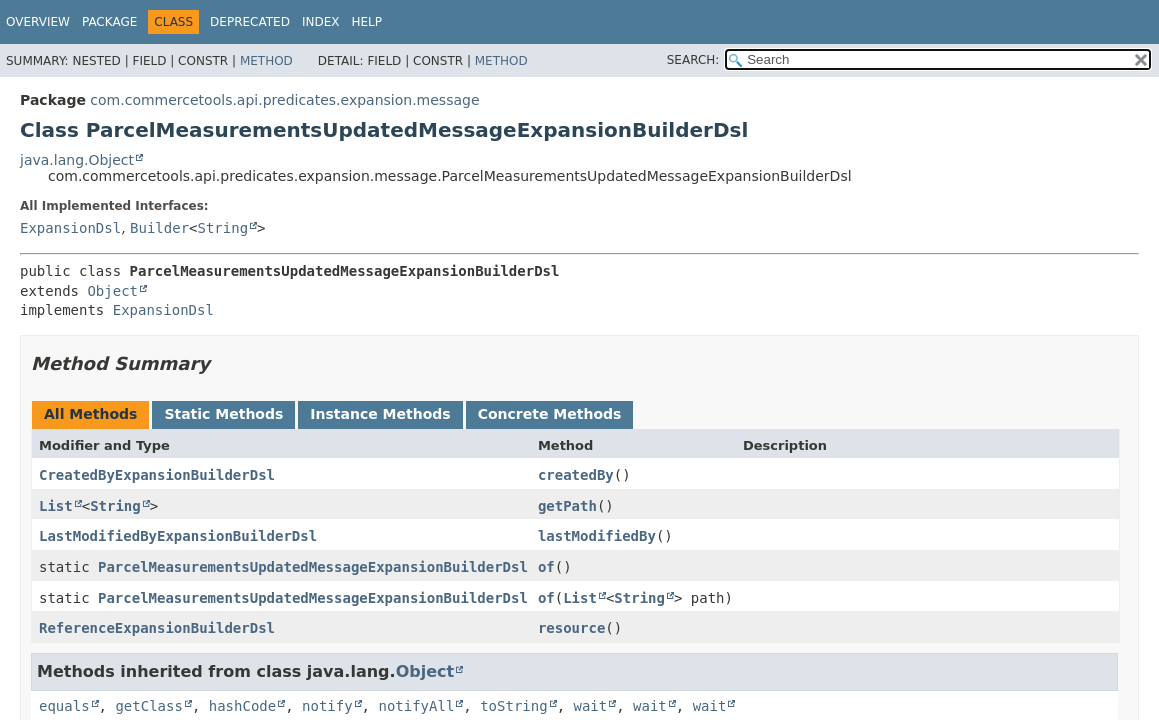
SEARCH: (693, 60)
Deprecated (250, 22)
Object (112, 291)
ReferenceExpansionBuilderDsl (157, 628)
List (56, 506)
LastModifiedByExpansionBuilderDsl (178, 536)
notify (327, 706)
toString (513, 706)
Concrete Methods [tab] (550, 414)
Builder (159, 228)
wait (590, 706)
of (546, 567)
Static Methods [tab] (223, 414)
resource (571, 628)
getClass (148, 706)
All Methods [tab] (90, 414)
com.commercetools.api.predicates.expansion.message (284, 100)
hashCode (242, 706)
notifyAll (416, 706)
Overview (38, 22)
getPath (567, 506)
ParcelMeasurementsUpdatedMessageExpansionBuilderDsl (313, 567)
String (223, 228)
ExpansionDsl (70, 228)
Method (266, 61)
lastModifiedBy (597, 536)
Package (109, 22)
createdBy (576, 475)
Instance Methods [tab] (380, 414)
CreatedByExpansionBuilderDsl (157, 475)
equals (64, 706)
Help (366, 22)
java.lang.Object (77, 160)
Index (321, 22)
